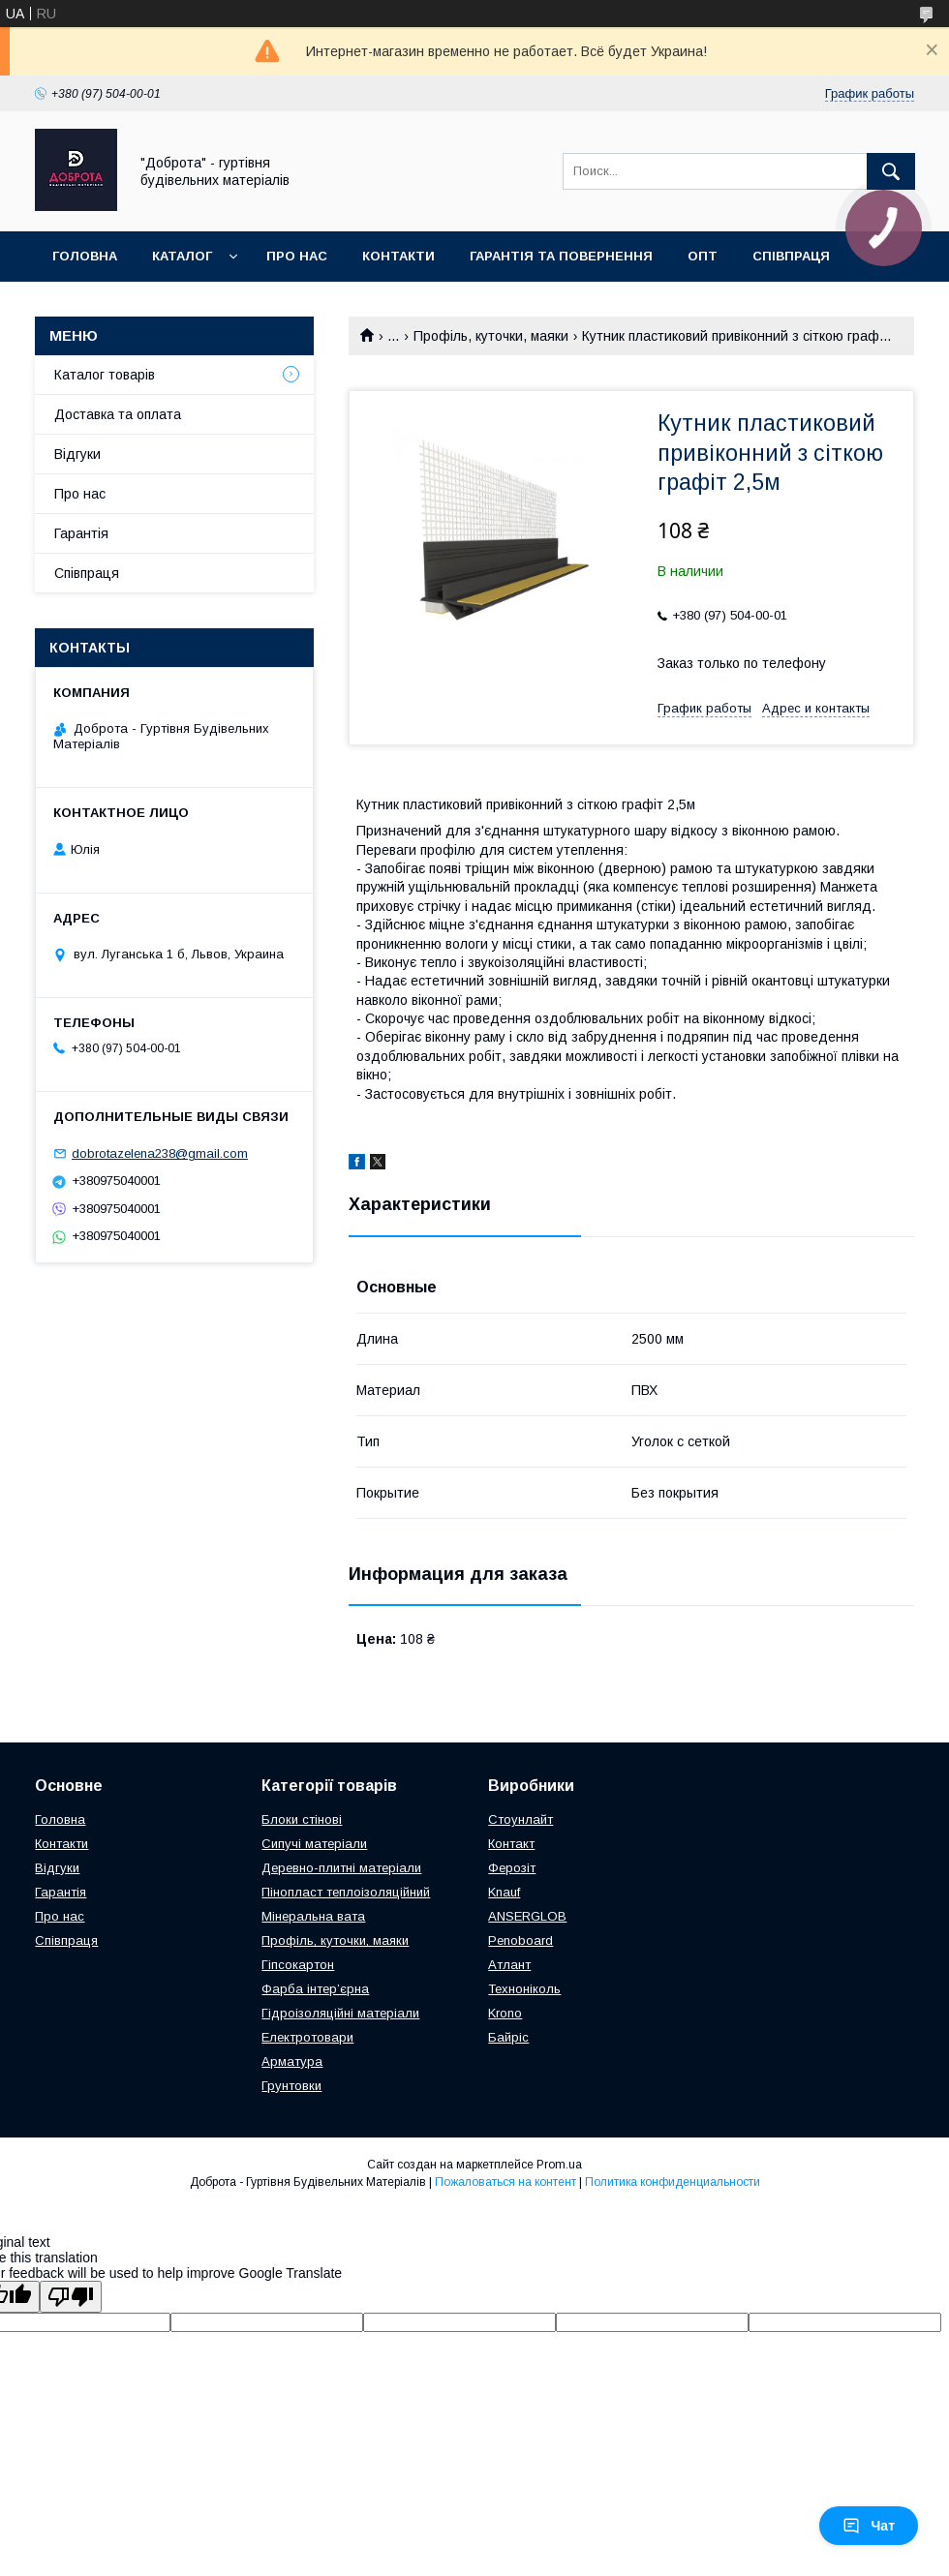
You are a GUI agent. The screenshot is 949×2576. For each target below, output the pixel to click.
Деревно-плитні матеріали (341, 1868)
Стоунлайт (520, 1819)
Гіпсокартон (297, 1964)
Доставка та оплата (117, 414)
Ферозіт (512, 1868)
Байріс (508, 2037)
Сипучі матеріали (314, 1843)
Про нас (296, 256)
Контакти (398, 256)
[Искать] (891, 171)
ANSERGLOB (527, 1916)
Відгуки (77, 454)
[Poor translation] (71, 2297)
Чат (868, 2525)
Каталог (182, 256)
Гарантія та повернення (561, 256)
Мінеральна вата (313, 1916)
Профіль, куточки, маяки (490, 336)
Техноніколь (524, 1989)
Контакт (511, 1843)
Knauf (504, 1892)
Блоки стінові (301, 1819)
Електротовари (307, 2037)
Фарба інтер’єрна (315, 1989)
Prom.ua (559, 2164)
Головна (84, 256)
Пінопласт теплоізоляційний (345, 1892)
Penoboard (520, 1940)
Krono (505, 2013)
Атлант (509, 1964)
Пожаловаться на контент (505, 2182)
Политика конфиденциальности (672, 2182)
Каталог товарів (104, 374)
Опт (703, 256)
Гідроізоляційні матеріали (340, 2013)
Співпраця (791, 256)
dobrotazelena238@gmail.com (160, 1153)
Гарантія (81, 533)
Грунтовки (291, 2085)
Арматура (291, 2061)
